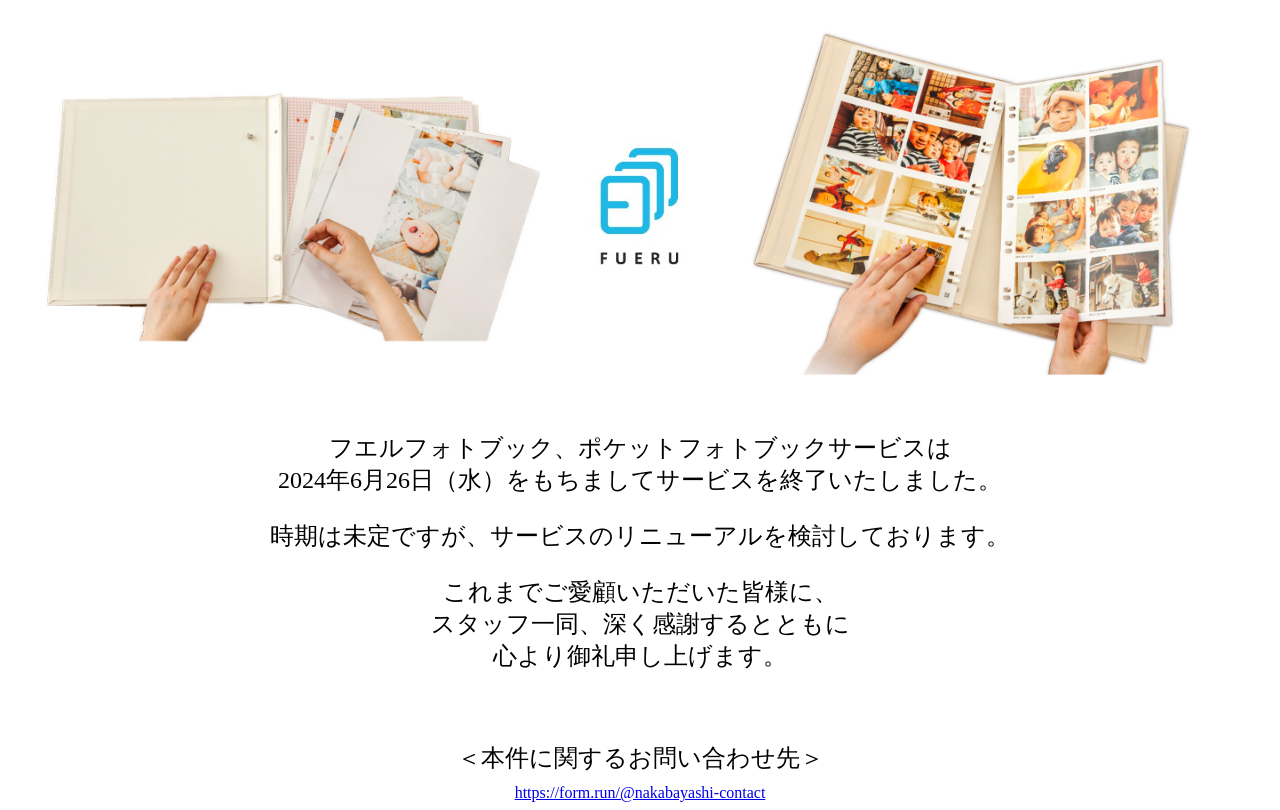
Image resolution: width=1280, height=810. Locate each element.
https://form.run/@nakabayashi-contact (640, 792)
